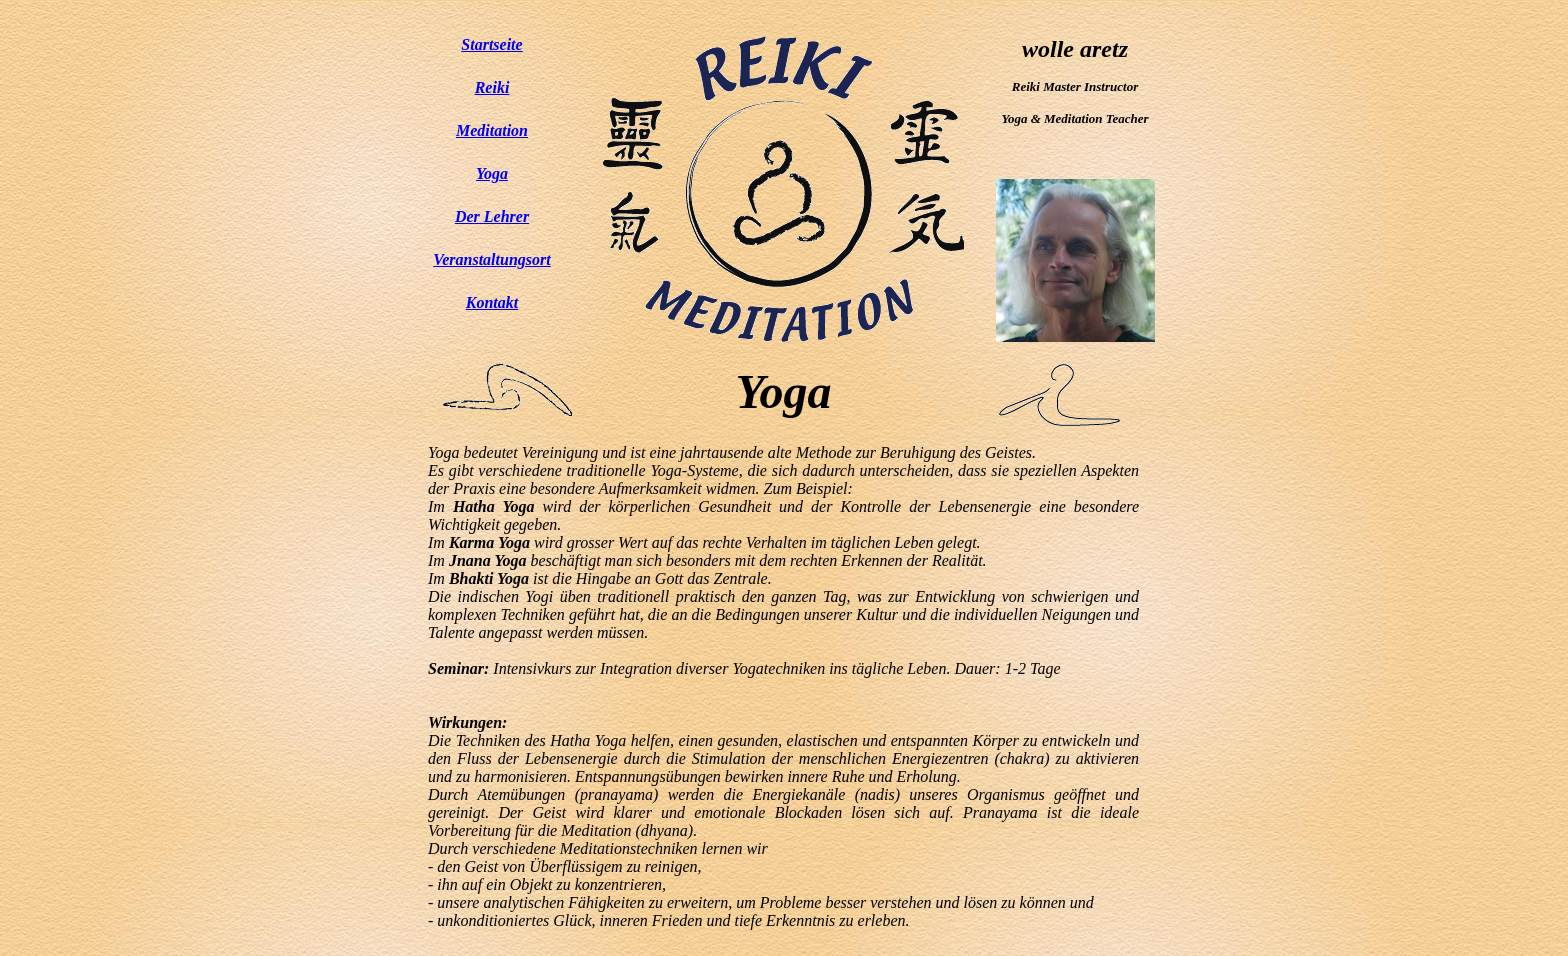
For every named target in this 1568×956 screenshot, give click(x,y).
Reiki (492, 87)
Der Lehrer (492, 216)
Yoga (492, 173)
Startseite (491, 44)
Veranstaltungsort (491, 259)
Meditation (492, 130)
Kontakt (492, 302)
